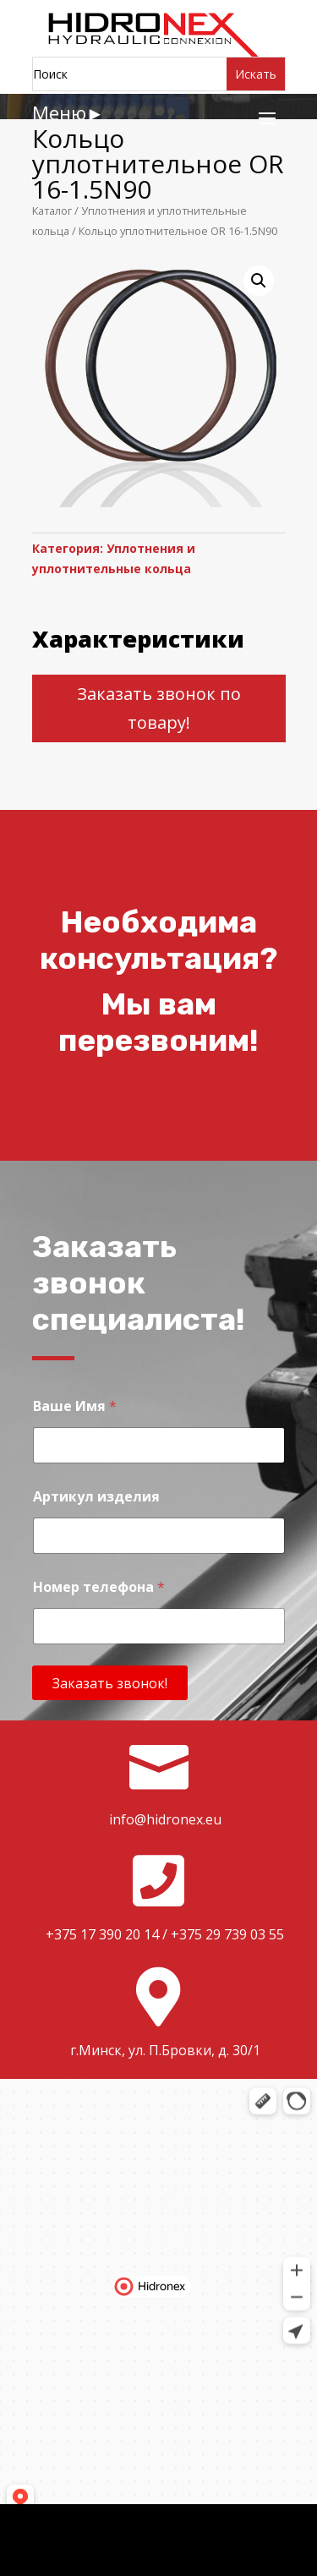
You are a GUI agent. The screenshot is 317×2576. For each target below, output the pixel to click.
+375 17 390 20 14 (102, 1934)
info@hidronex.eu (165, 1819)
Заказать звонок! (109, 1683)
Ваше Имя (75, 1406)
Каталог (52, 210)
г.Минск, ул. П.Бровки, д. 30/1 (165, 2050)
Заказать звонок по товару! (159, 708)
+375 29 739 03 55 (227, 1934)
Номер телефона (99, 1587)
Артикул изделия (96, 1497)
